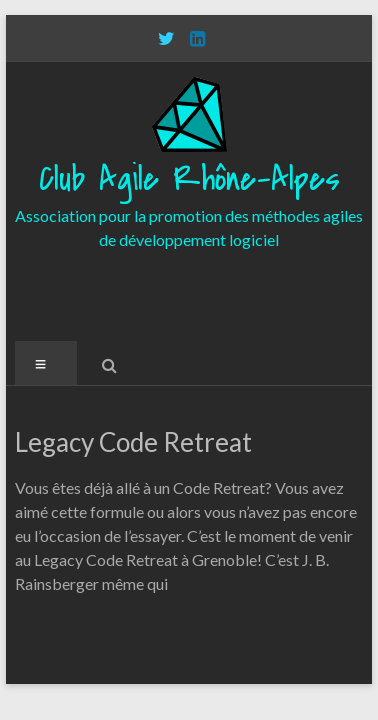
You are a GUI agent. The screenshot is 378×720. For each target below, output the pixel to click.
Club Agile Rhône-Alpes (189, 179)
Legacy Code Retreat (133, 442)
